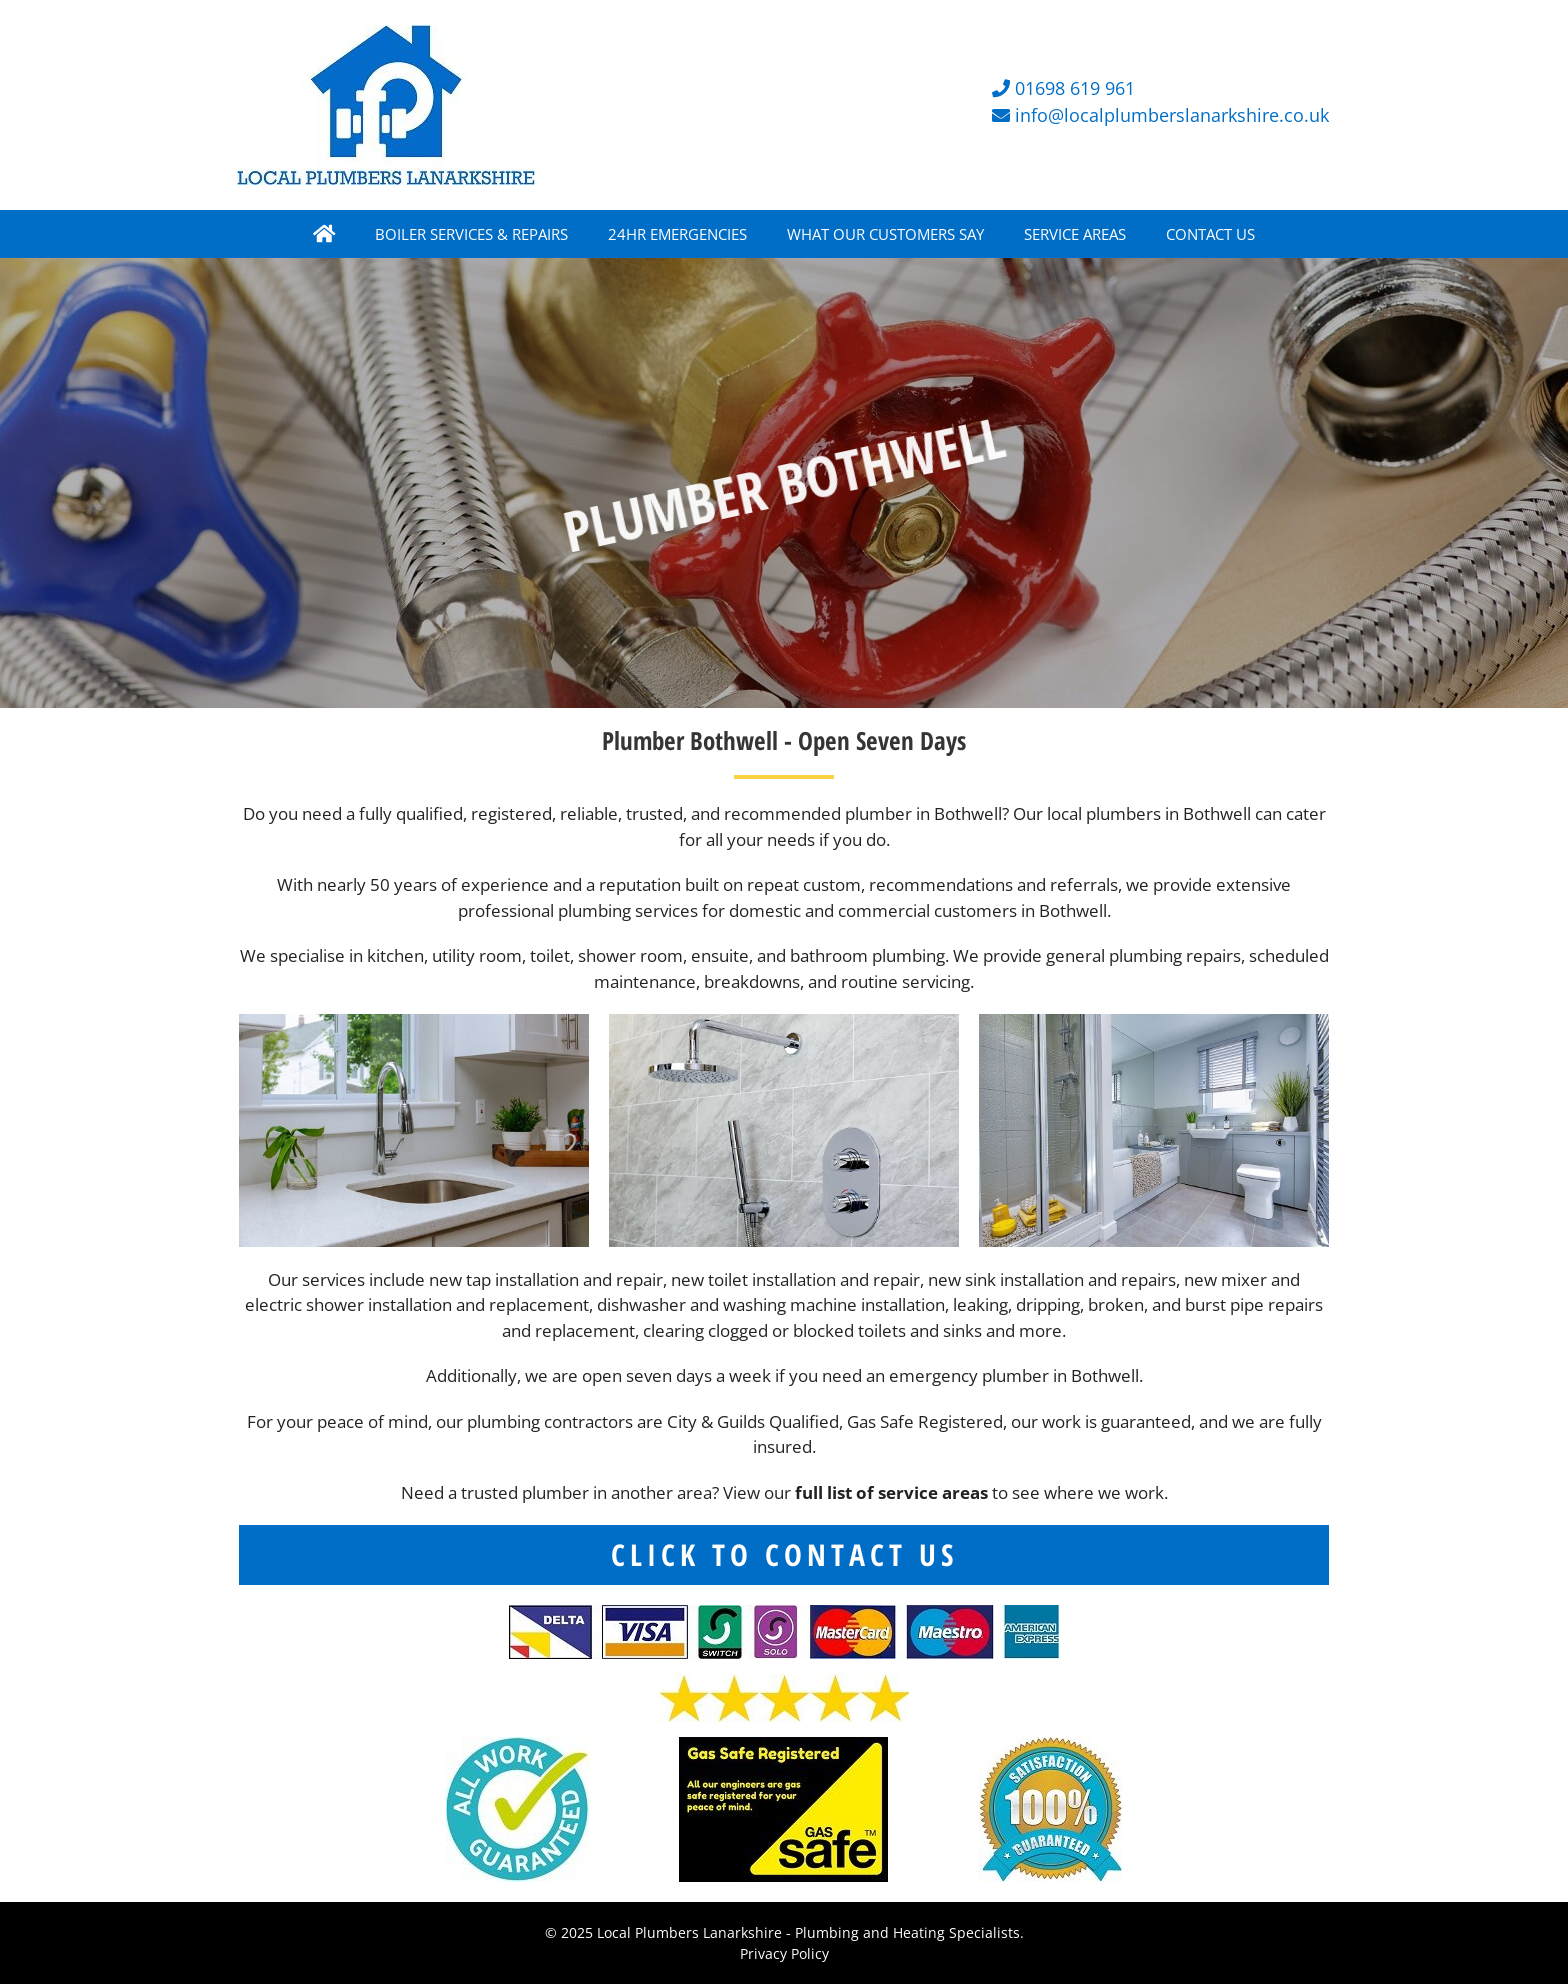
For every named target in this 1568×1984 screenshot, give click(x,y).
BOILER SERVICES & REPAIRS (471, 234)
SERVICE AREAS (1075, 234)
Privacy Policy (784, 1953)
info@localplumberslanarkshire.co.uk (1172, 115)
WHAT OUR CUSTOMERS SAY (885, 234)
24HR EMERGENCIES (677, 234)
